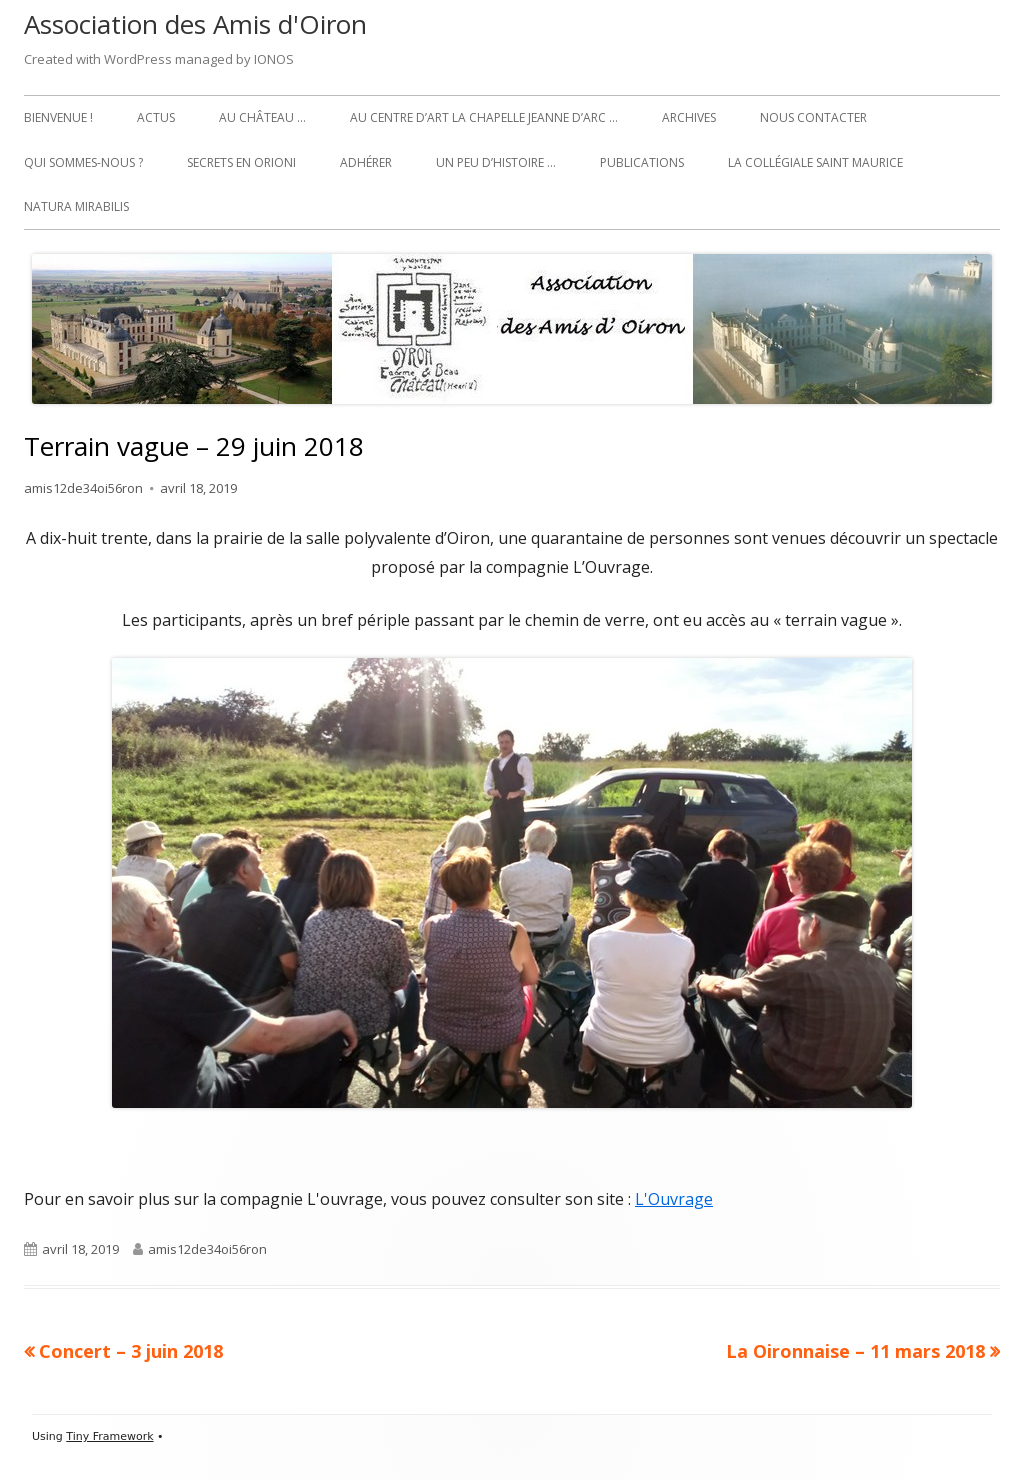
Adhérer (366, 162)
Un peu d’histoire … (496, 162)
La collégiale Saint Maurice (815, 162)
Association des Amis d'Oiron (195, 24)
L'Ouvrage (674, 1199)
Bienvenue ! (58, 117)
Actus (156, 117)
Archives (689, 117)
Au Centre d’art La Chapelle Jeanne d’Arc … (484, 117)
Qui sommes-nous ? (83, 162)
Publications (642, 162)
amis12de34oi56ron (83, 488)
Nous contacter (813, 117)
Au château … (262, 117)
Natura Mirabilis (76, 206)
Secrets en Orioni (241, 162)
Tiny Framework (109, 1436)
